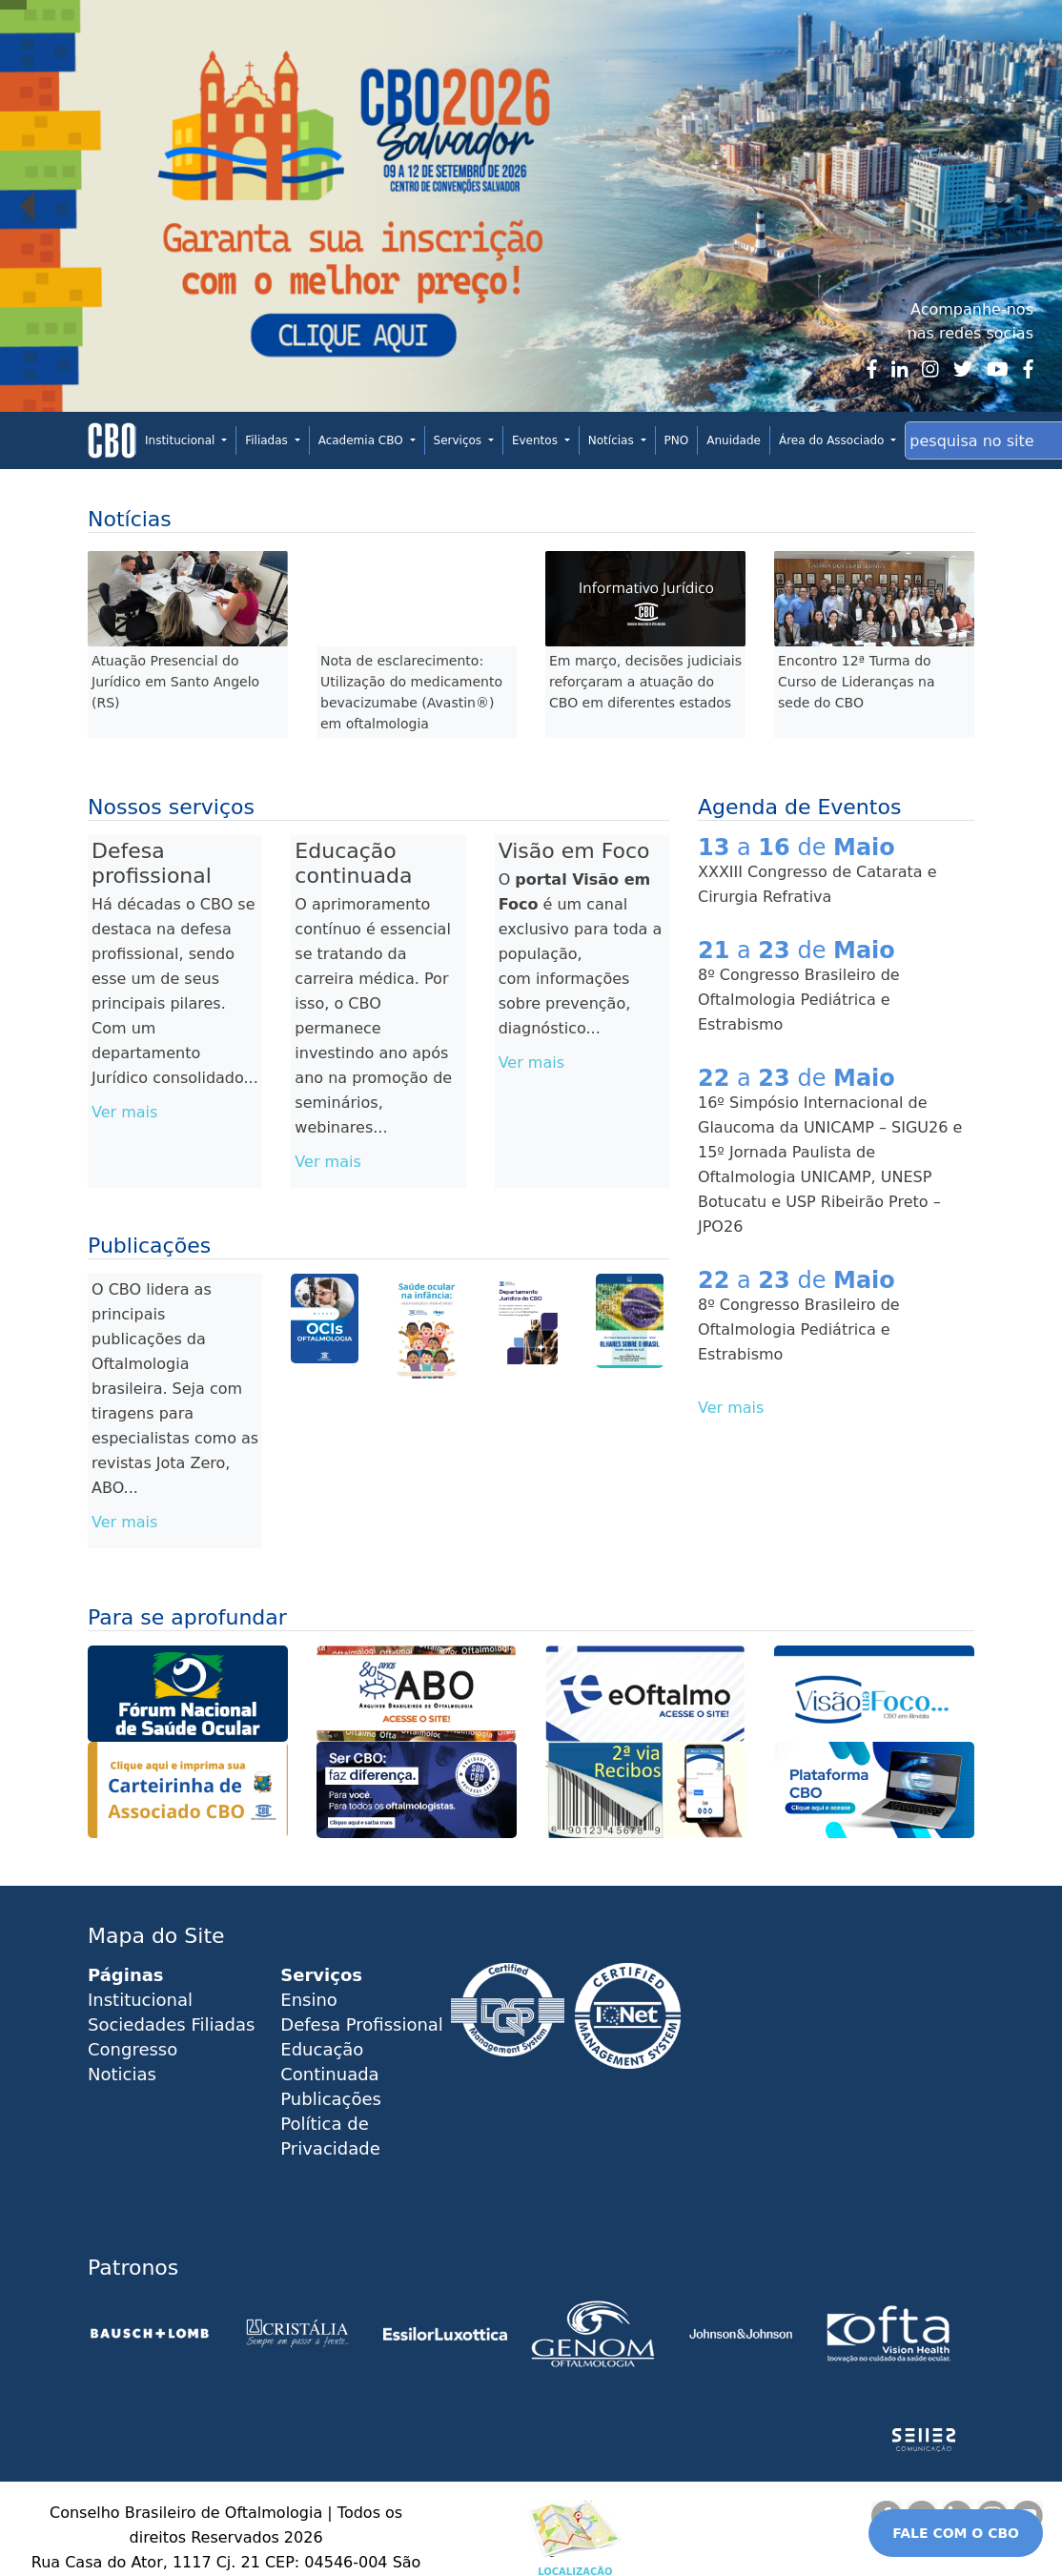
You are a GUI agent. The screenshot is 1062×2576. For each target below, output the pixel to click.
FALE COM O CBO (955, 2533)
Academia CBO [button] (362, 440)
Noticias (122, 2074)
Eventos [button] (537, 440)
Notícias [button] (613, 440)
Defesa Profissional (361, 2024)
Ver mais (124, 1112)
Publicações (330, 2099)
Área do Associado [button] (833, 440)
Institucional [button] (181, 440)
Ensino (308, 2000)
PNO (676, 440)
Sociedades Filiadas (171, 2024)
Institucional (140, 2000)
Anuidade (733, 440)
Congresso (132, 2049)
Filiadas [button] (268, 440)
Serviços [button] (459, 440)
